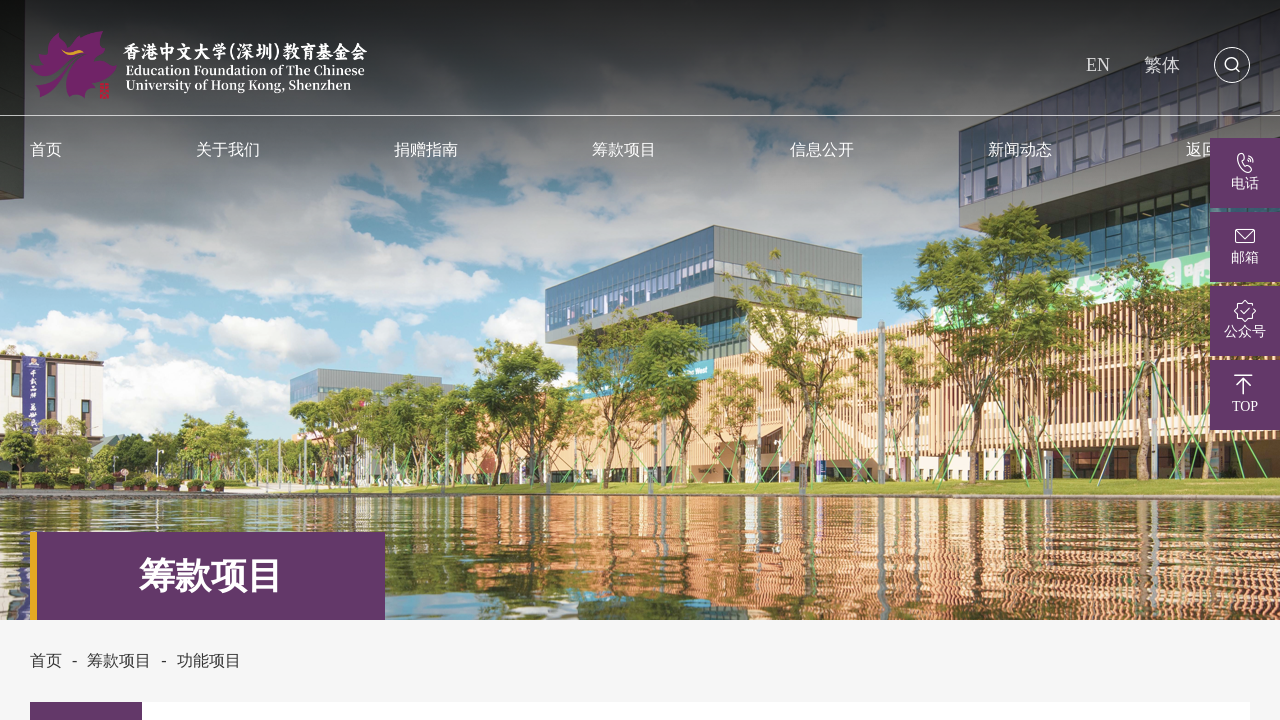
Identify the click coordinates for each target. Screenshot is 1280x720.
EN (1098, 65)
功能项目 (209, 660)
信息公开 (822, 149)
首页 (46, 660)
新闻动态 (1020, 149)
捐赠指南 (426, 149)
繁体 (1162, 65)
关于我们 (228, 149)
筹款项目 (624, 149)
